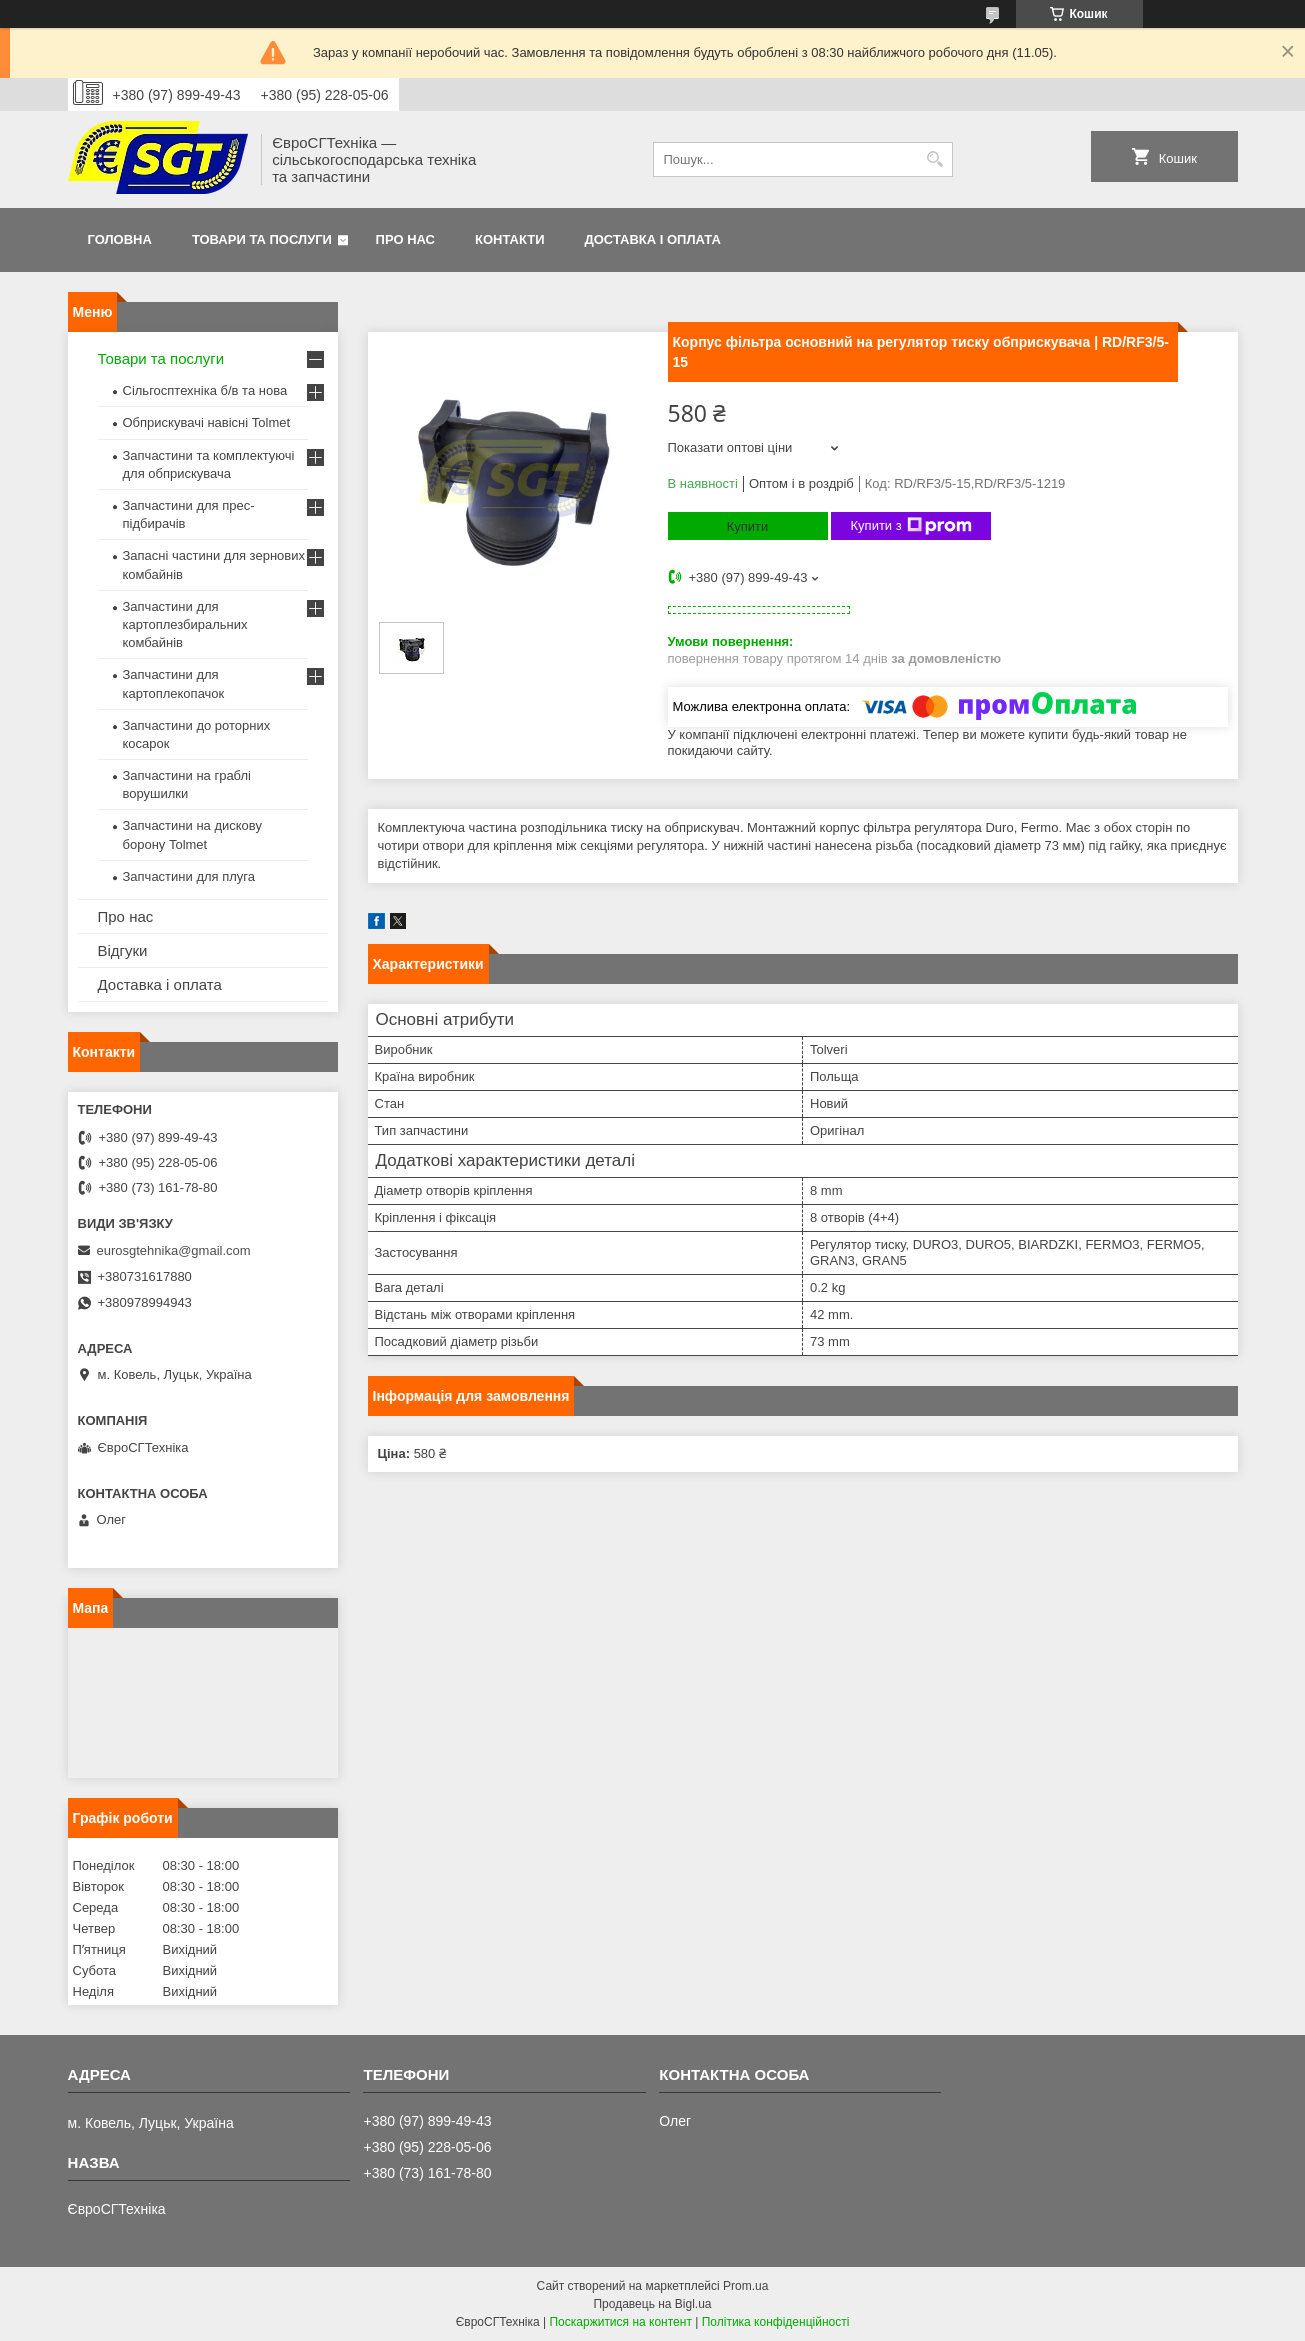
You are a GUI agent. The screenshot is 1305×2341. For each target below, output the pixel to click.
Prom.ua (745, 2286)
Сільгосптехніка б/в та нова (205, 390)
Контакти (510, 239)
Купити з (911, 526)
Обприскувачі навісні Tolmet (207, 422)
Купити (748, 526)
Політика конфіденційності (776, 2322)
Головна (120, 239)
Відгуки (123, 950)
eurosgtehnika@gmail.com (174, 1250)
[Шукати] (935, 159)
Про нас (405, 239)
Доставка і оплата (653, 239)
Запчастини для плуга (189, 876)
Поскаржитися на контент (620, 2322)
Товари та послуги (262, 239)
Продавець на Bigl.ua (652, 2304)
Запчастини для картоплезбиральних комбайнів (185, 624)
